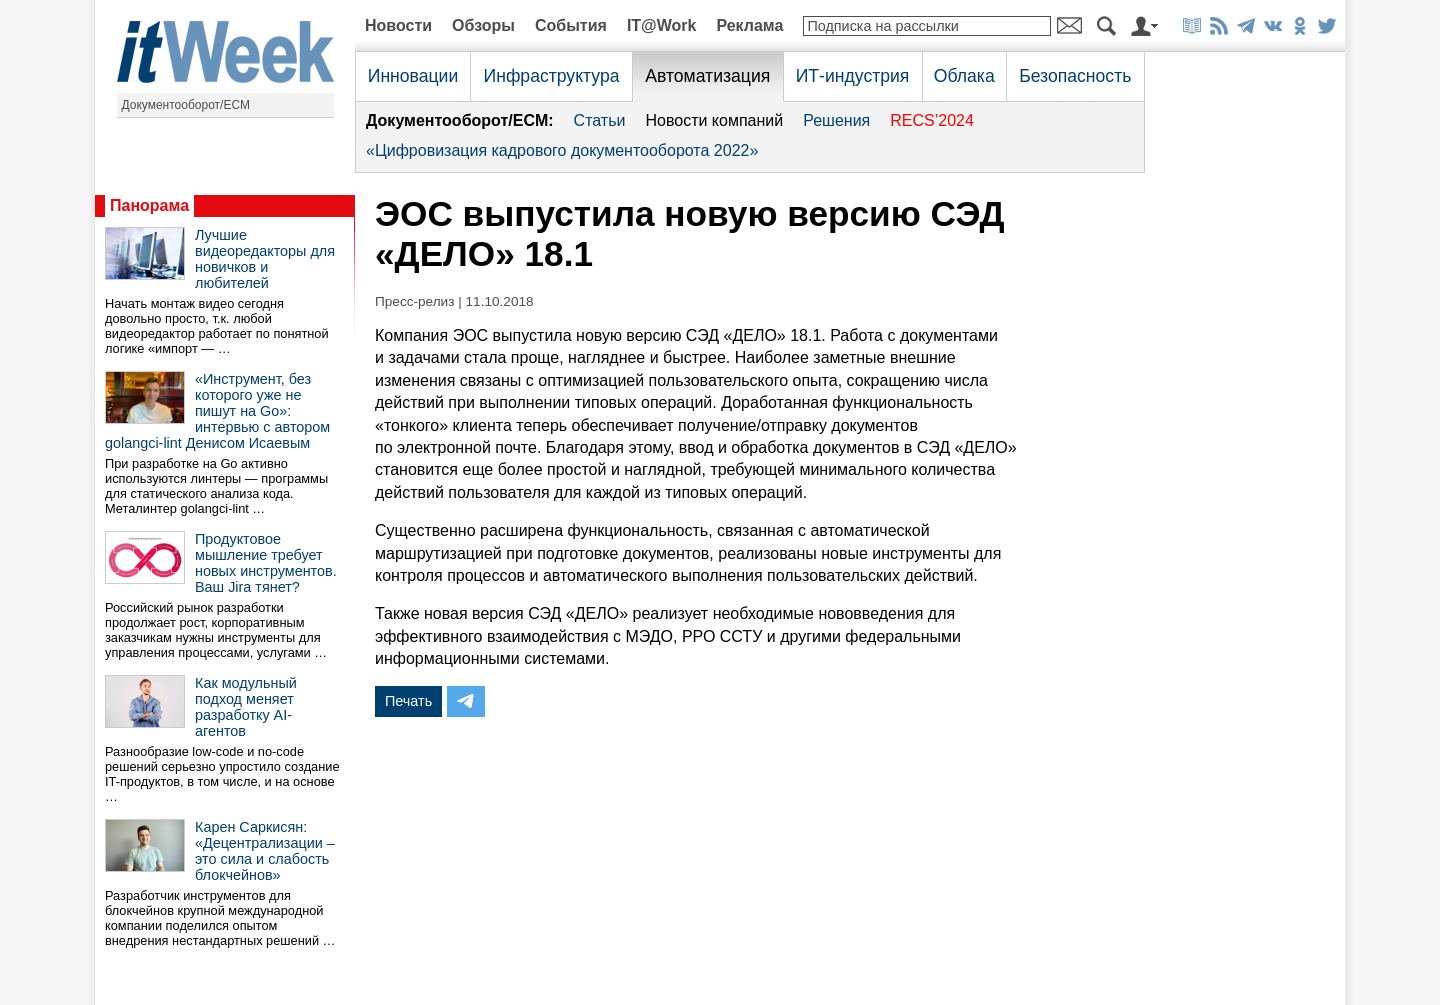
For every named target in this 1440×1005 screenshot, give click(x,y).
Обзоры (483, 25)
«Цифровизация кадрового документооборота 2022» (562, 150)
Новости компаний (714, 120)
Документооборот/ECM (186, 105)
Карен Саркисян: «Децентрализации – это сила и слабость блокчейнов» (265, 851)
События (571, 25)
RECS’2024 (932, 120)
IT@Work (662, 25)
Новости (398, 25)
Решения (836, 120)
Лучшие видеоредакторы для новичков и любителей (265, 259)
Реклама (749, 25)
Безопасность (1075, 76)
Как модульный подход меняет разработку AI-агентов (246, 707)
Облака (964, 76)
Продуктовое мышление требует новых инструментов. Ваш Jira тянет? (266, 563)
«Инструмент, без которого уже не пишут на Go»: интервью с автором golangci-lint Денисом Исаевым (217, 411)
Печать (408, 701)
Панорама (149, 205)
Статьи (600, 120)
